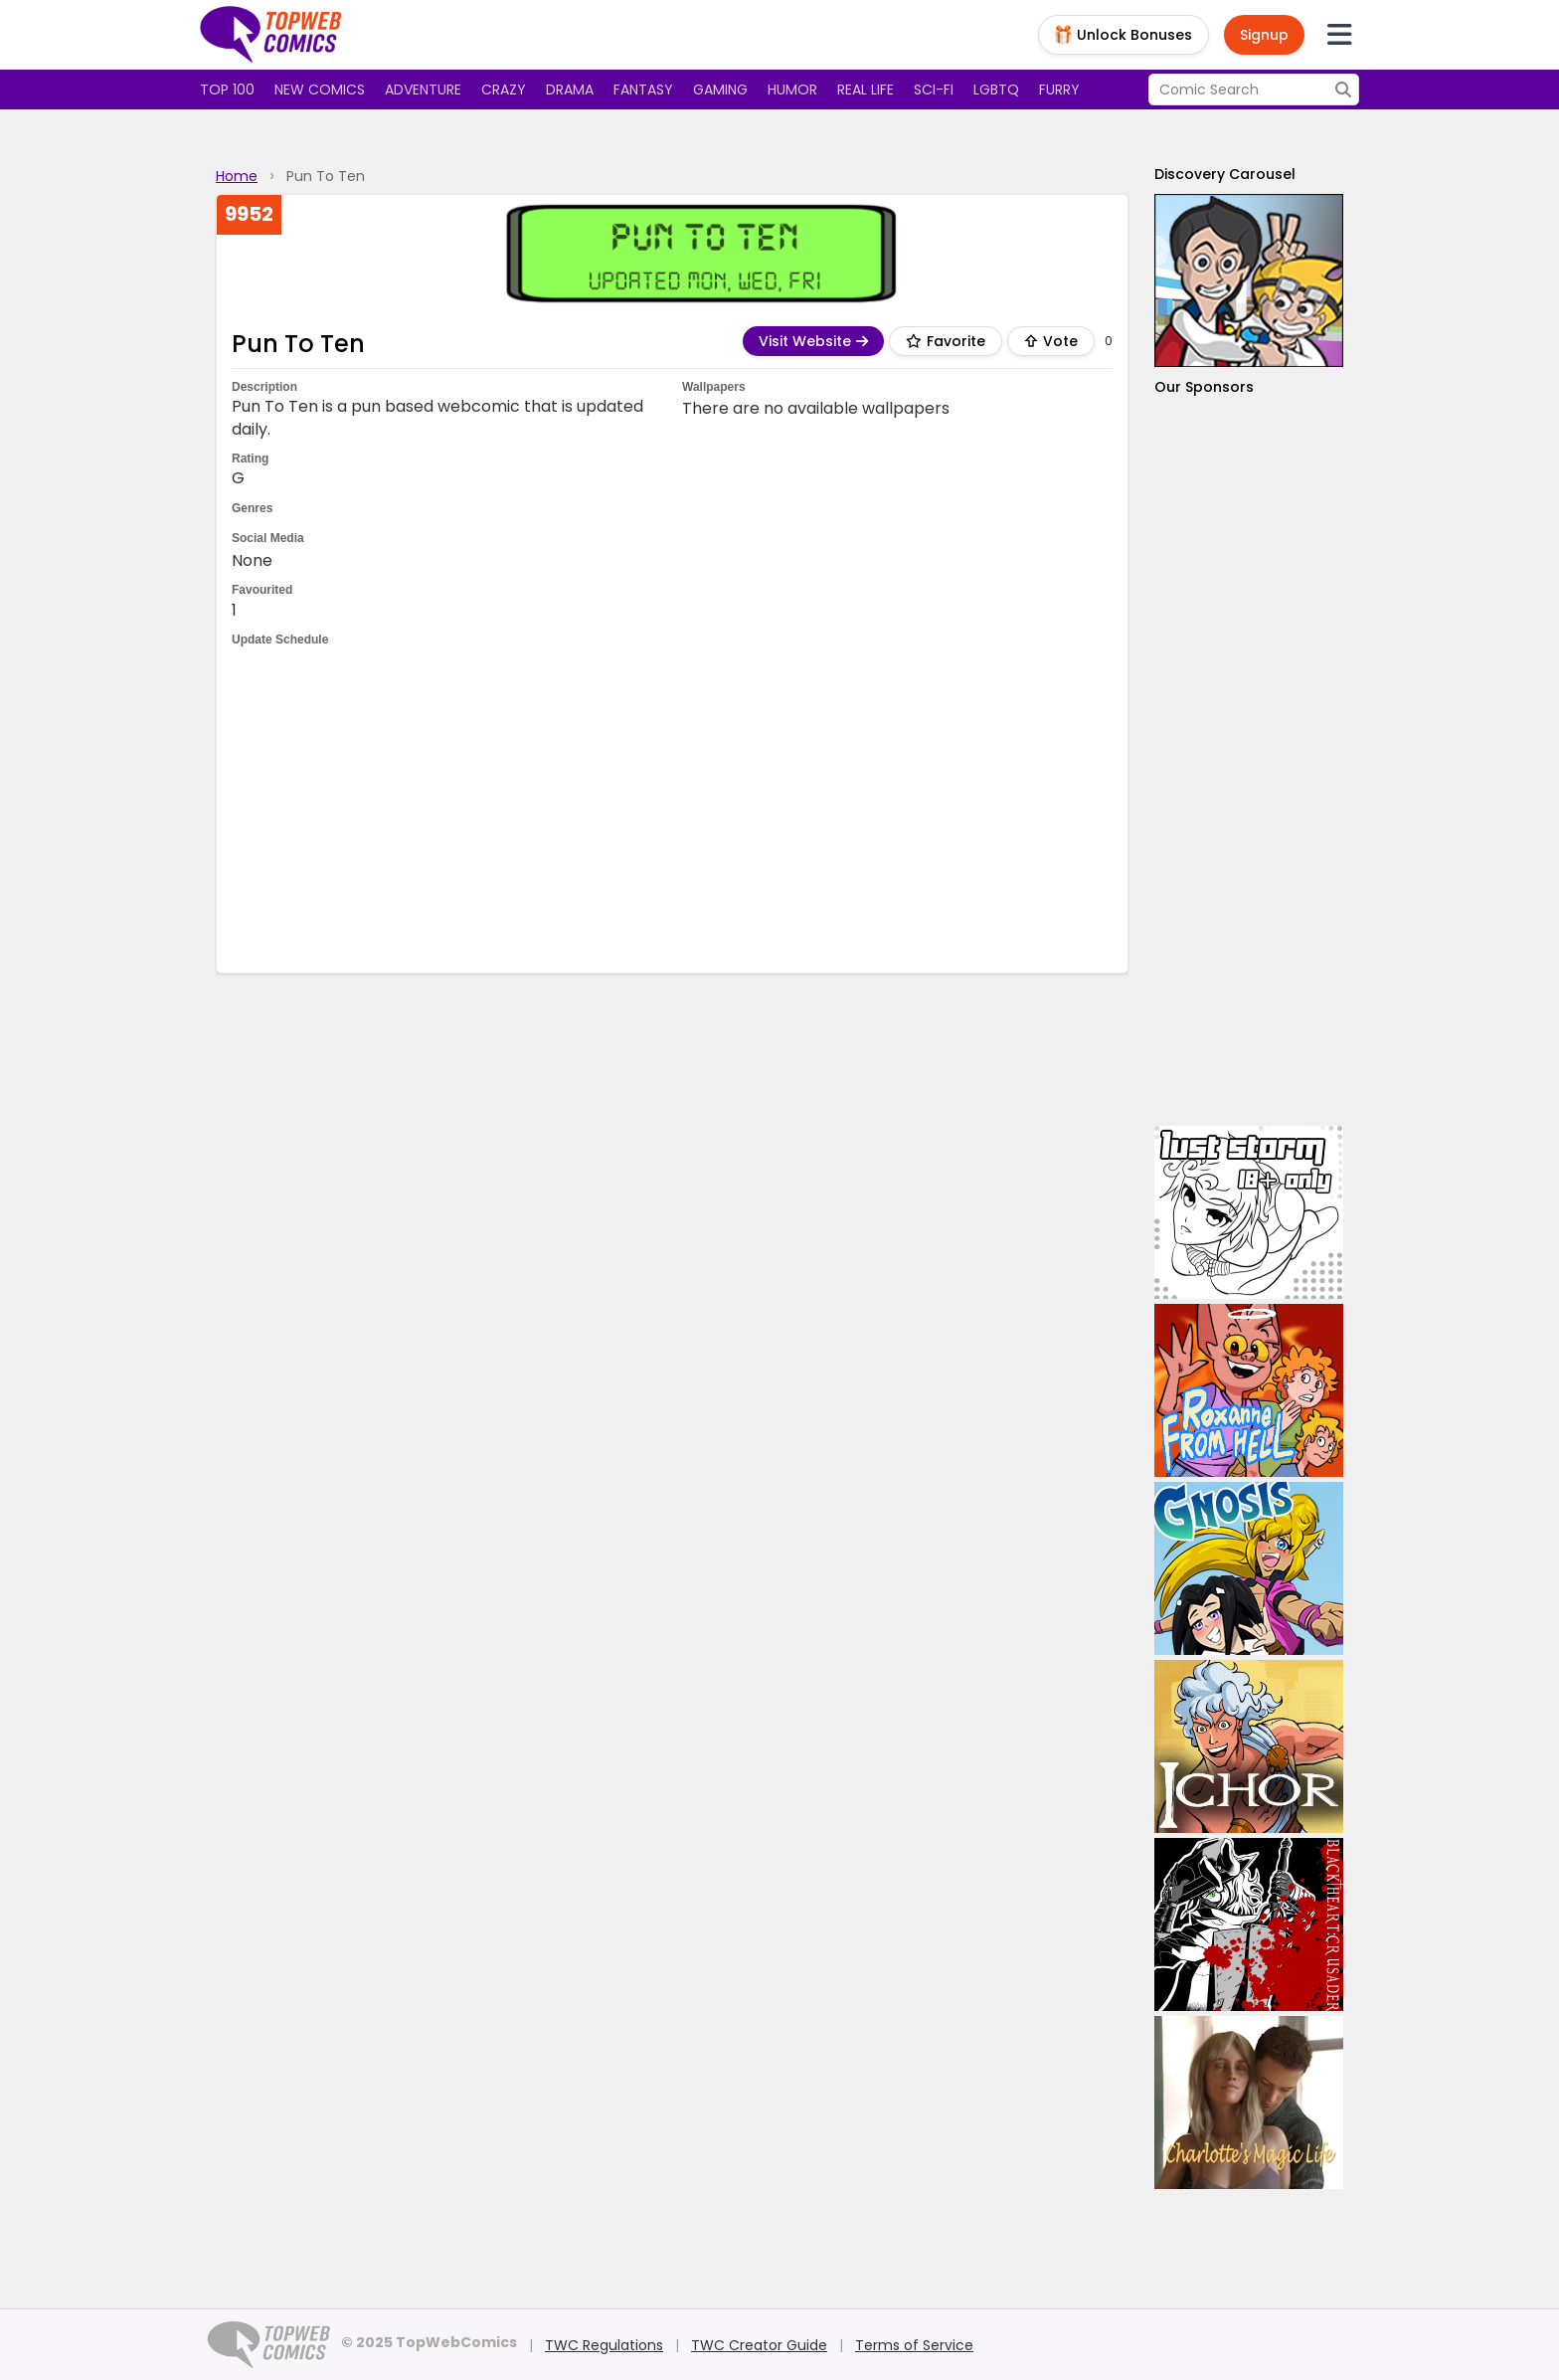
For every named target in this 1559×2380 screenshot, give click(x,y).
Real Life (865, 89)
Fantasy (643, 89)
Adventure (423, 89)
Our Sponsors (1204, 387)
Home (237, 176)
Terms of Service (914, 2345)
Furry (1059, 89)
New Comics (319, 89)
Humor (792, 89)
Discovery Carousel (1225, 174)
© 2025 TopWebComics (429, 2342)
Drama (570, 89)
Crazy (503, 89)
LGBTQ (996, 89)
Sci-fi (933, 89)
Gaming (720, 89)
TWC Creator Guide (759, 2345)
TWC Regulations (604, 2345)
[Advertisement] (672, 808)
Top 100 (227, 89)
